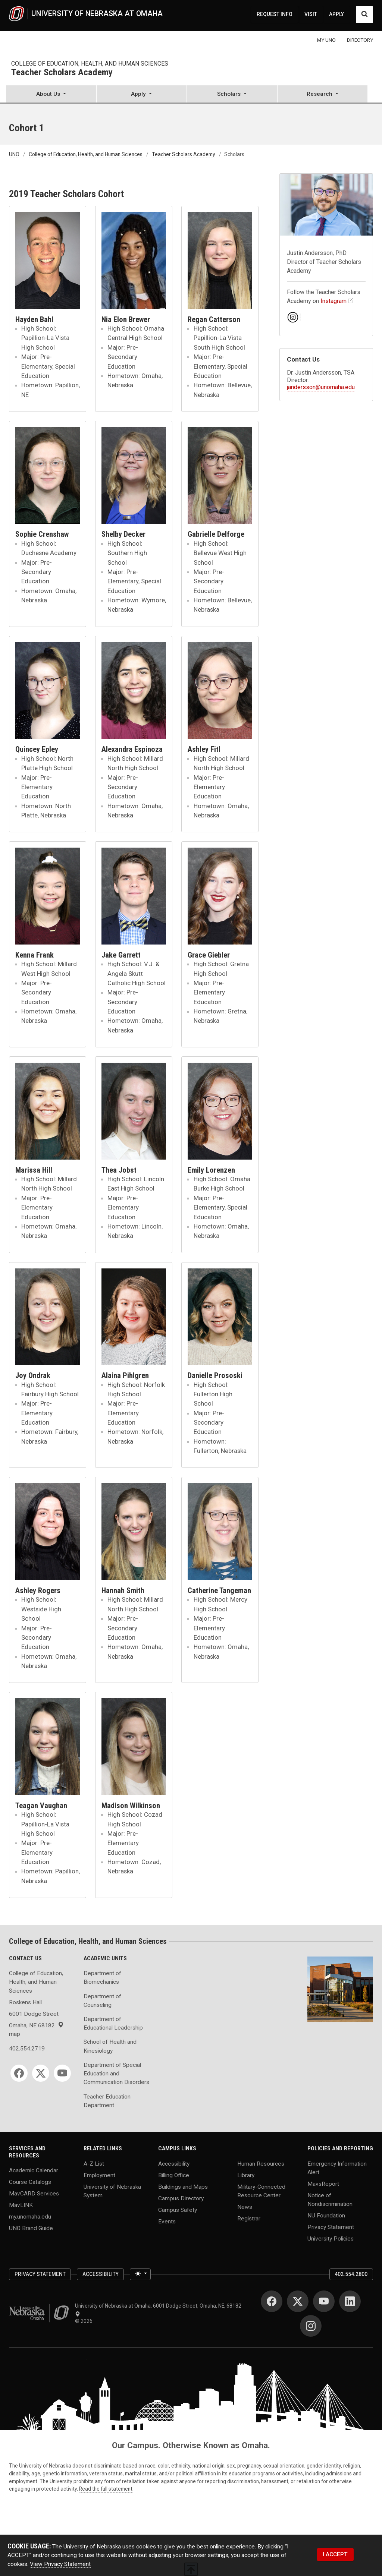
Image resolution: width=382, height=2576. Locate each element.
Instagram (333, 301)
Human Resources (260, 2163)
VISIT (310, 14)
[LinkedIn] (350, 2301)
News (244, 2206)
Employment (99, 2175)
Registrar (248, 2218)
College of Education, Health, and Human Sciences (89, 63)
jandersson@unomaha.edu (321, 387)
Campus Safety (177, 2209)
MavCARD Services (34, 2193)
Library (245, 2175)
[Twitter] (40, 2073)
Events (167, 2221)
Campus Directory (181, 2198)
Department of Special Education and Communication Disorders (116, 2074)
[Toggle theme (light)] (140, 2274)
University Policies (330, 2238)
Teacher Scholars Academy (62, 73)
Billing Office (173, 2175)
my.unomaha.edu (30, 2216)
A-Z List (94, 2163)
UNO (14, 154)
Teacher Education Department (107, 2101)
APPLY (336, 14)
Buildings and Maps (183, 2186)
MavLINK (21, 2205)
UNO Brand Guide (31, 2228)
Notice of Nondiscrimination (330, 2199)
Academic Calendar (33, 2170)
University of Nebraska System (112, 2190)
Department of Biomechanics (102, 1977)
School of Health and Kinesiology (110, 2046)
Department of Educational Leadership (113, 2023)
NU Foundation (326, 2215)
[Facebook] (19, 2073)
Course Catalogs (30, 2182)
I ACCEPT (335, 2554)
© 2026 (85, 2321)
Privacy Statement (330, 2227)
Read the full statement (105, 2489)
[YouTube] (62, 2073)
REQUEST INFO (274, 14)
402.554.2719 (27, 2048)
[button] (51, 94)
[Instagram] (311, 2326)
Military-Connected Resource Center (261, 2190)
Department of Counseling (102, 2000)
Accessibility (174, 2163)
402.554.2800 (351, 2274)
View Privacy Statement (60, 2564)
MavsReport (323, 2184)
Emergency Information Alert (337, 2167)
